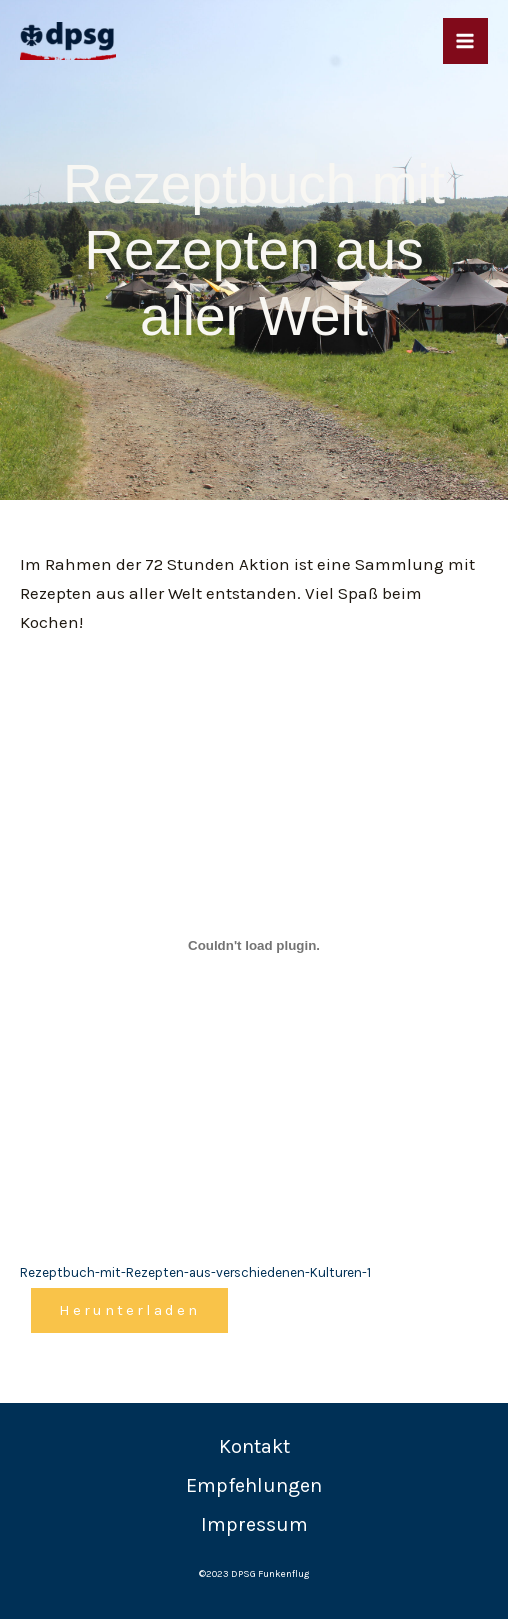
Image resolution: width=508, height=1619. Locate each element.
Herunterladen (129, 1310)
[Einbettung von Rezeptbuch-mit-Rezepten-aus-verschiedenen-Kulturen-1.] (254, 945)
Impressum (254, 1524)
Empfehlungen (254, 1485)
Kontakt (254, 1446)
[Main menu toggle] (466, 41)
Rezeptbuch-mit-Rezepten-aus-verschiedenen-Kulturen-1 (195, 1272)
